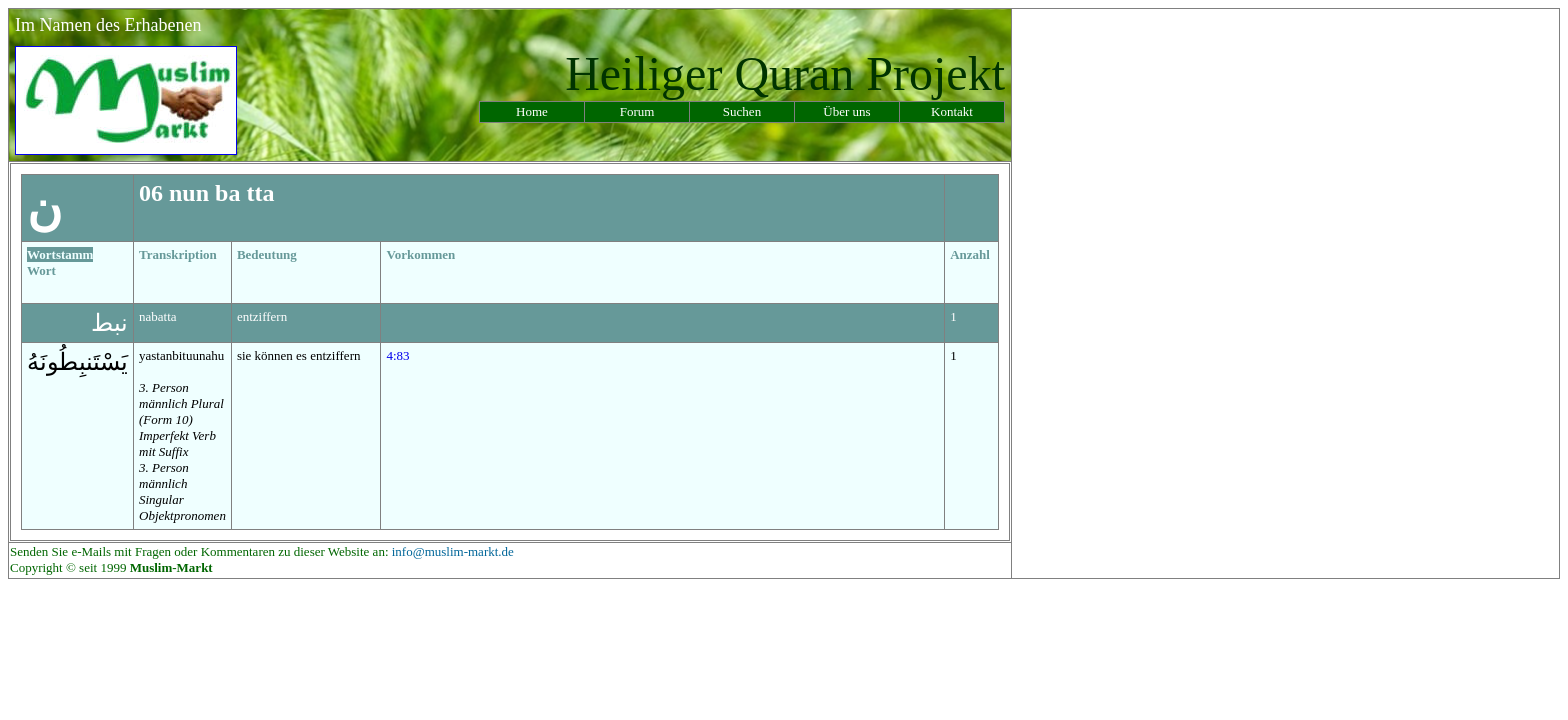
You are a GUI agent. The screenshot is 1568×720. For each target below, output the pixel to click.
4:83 (397, 355)
